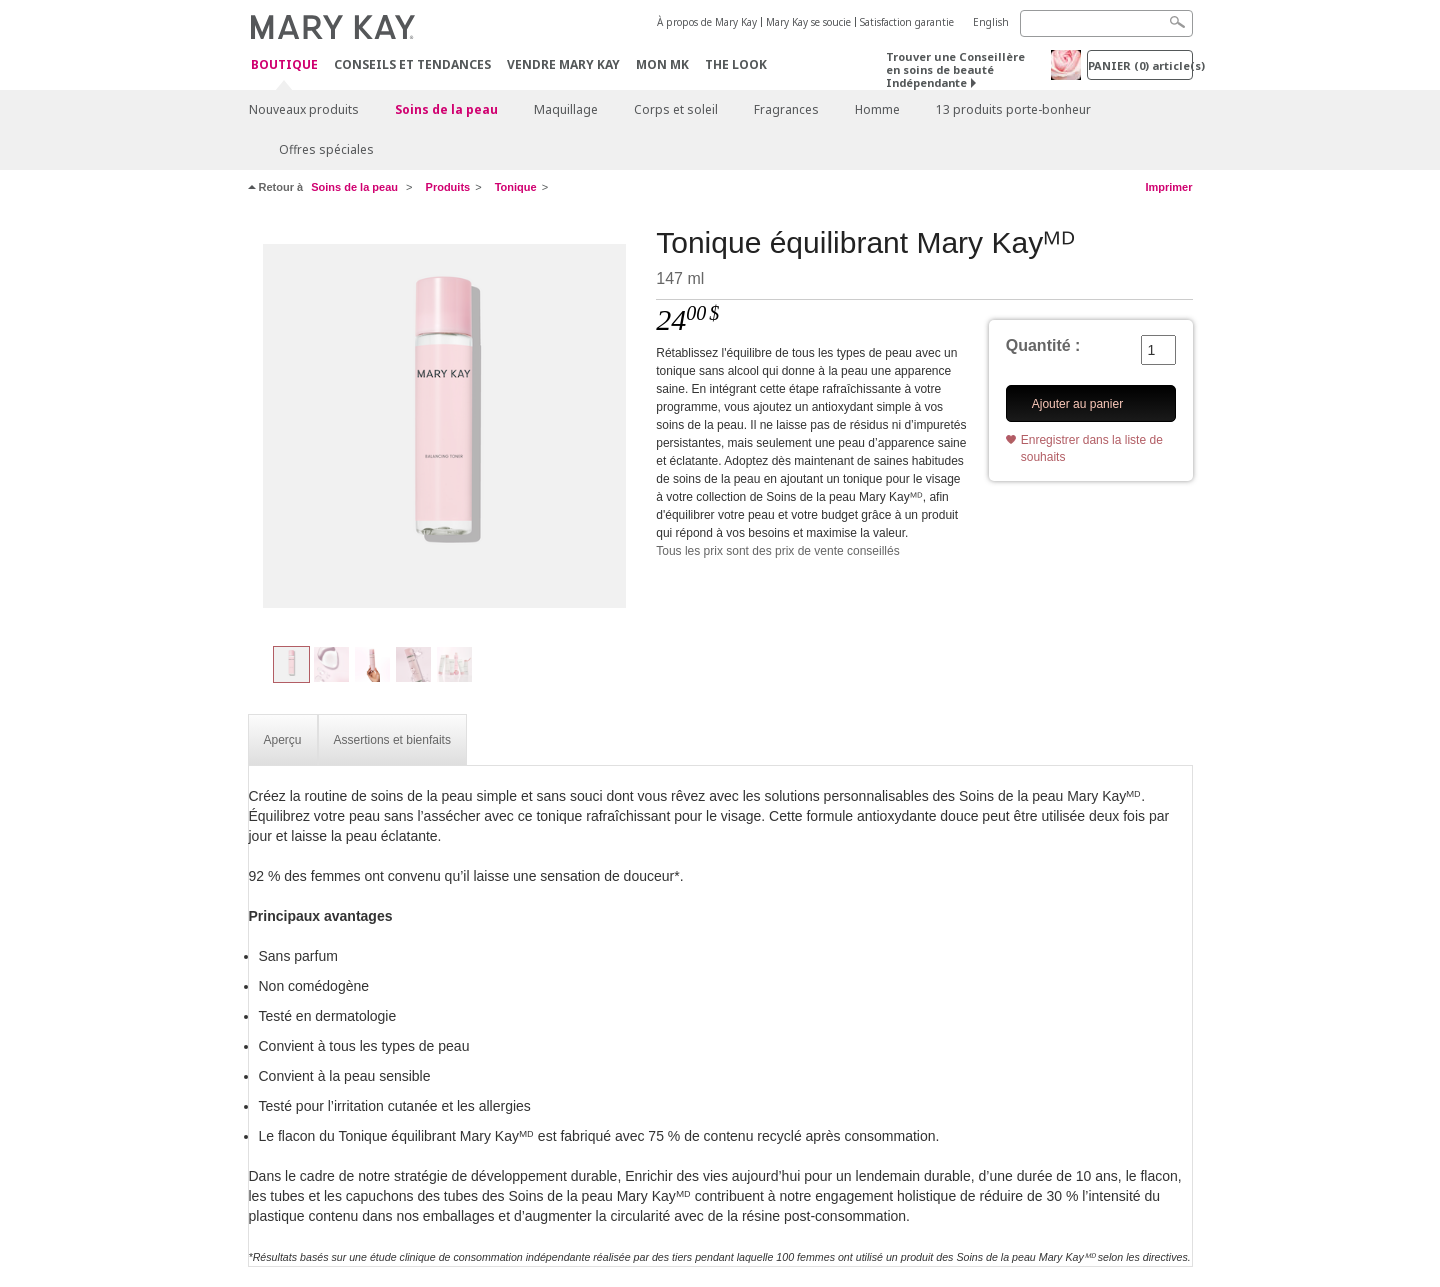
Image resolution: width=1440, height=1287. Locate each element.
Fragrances (786, 109)
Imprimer (1168, 187)
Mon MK (662, 64)
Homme (877, 109)
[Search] (1106, 23)
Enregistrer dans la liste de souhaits (1092, 448)
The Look (736, 64)
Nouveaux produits (304, 109)
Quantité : (1043, 345)
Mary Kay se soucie (808, 22)
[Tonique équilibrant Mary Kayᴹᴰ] (445, 426)
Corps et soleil (676, 109)
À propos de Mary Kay (707, 22)
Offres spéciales (326, 149)
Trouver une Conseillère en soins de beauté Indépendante (955, 69)
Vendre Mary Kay (563, 64)
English (991, 22)
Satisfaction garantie (907, 22)
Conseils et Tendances (412, 64)
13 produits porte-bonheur (1013, 109)
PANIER (1140, 65)
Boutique (284, 65)
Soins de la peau (446, 109)
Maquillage (566, 109)
